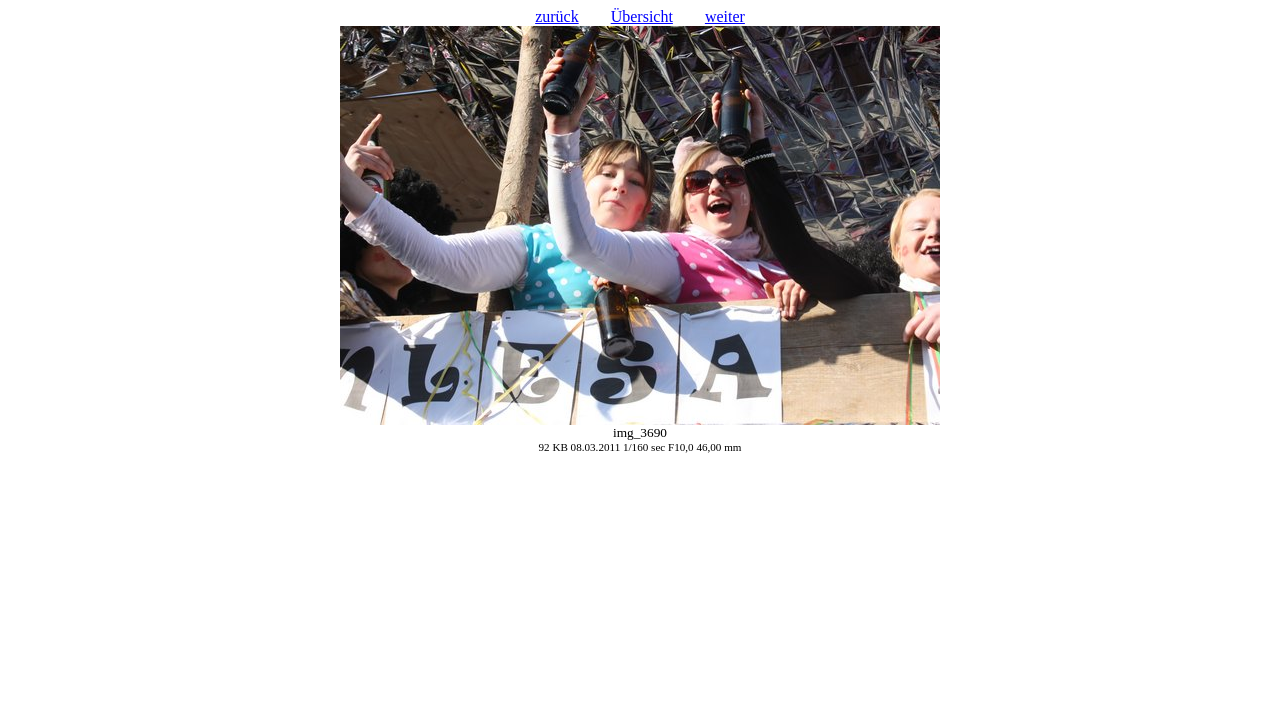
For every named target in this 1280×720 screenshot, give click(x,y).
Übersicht (642, 16)
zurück (557, 16)
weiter (725, 16)
